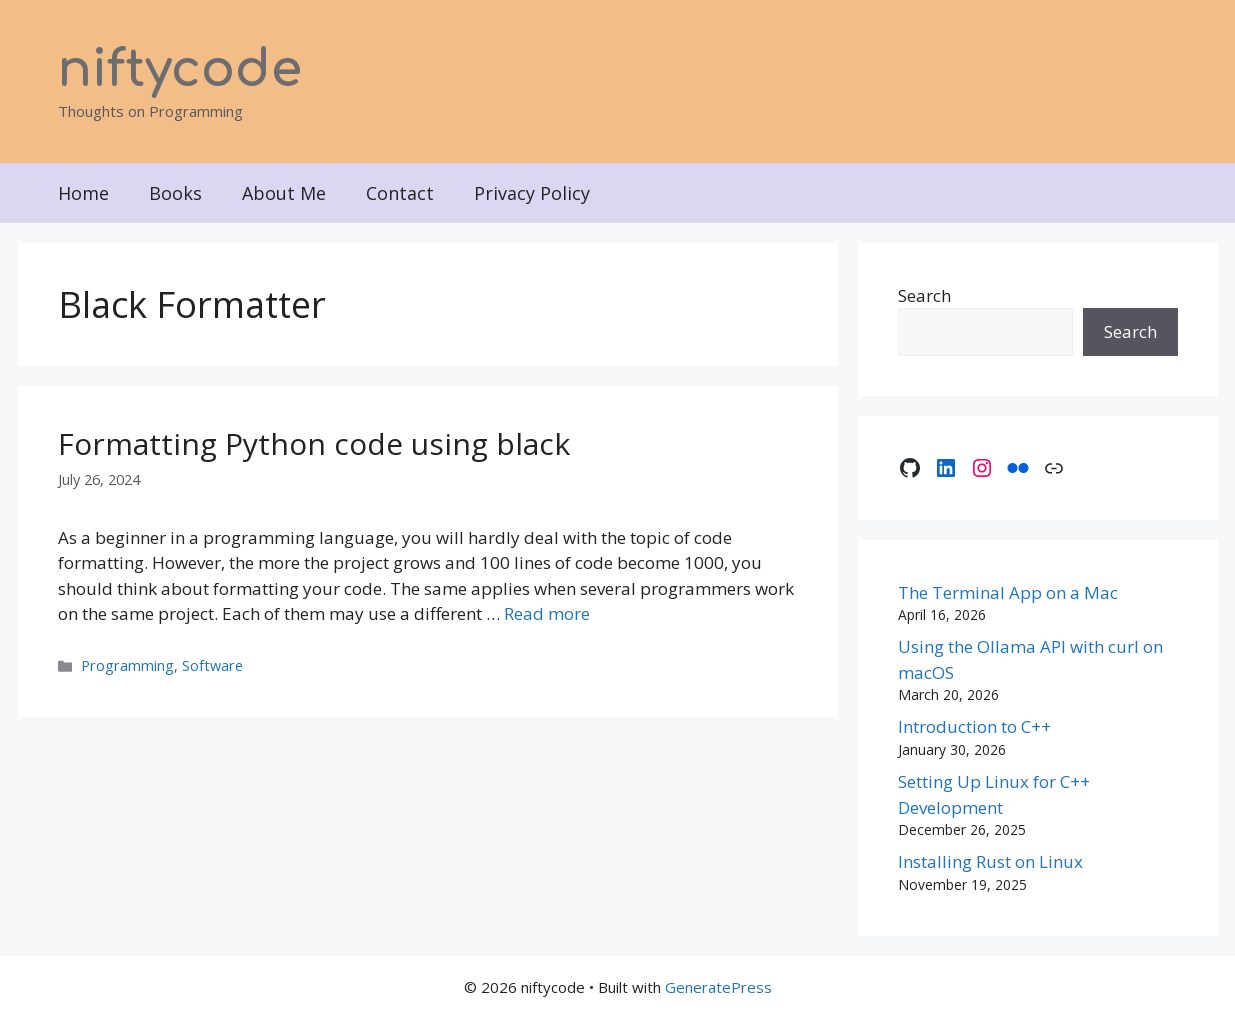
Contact (400, 193)
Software (212, 665)
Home (83, 193)
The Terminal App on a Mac (1008, 592)
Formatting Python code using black (314, 443)
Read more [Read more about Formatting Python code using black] (547, 613)
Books (175, 193)
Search (924, 295)
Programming (127, 665)
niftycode (180, 70)
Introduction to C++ (974, 726)
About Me (284, 193)
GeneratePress (718, 987)
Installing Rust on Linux (990, 861)
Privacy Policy (532, 193)
